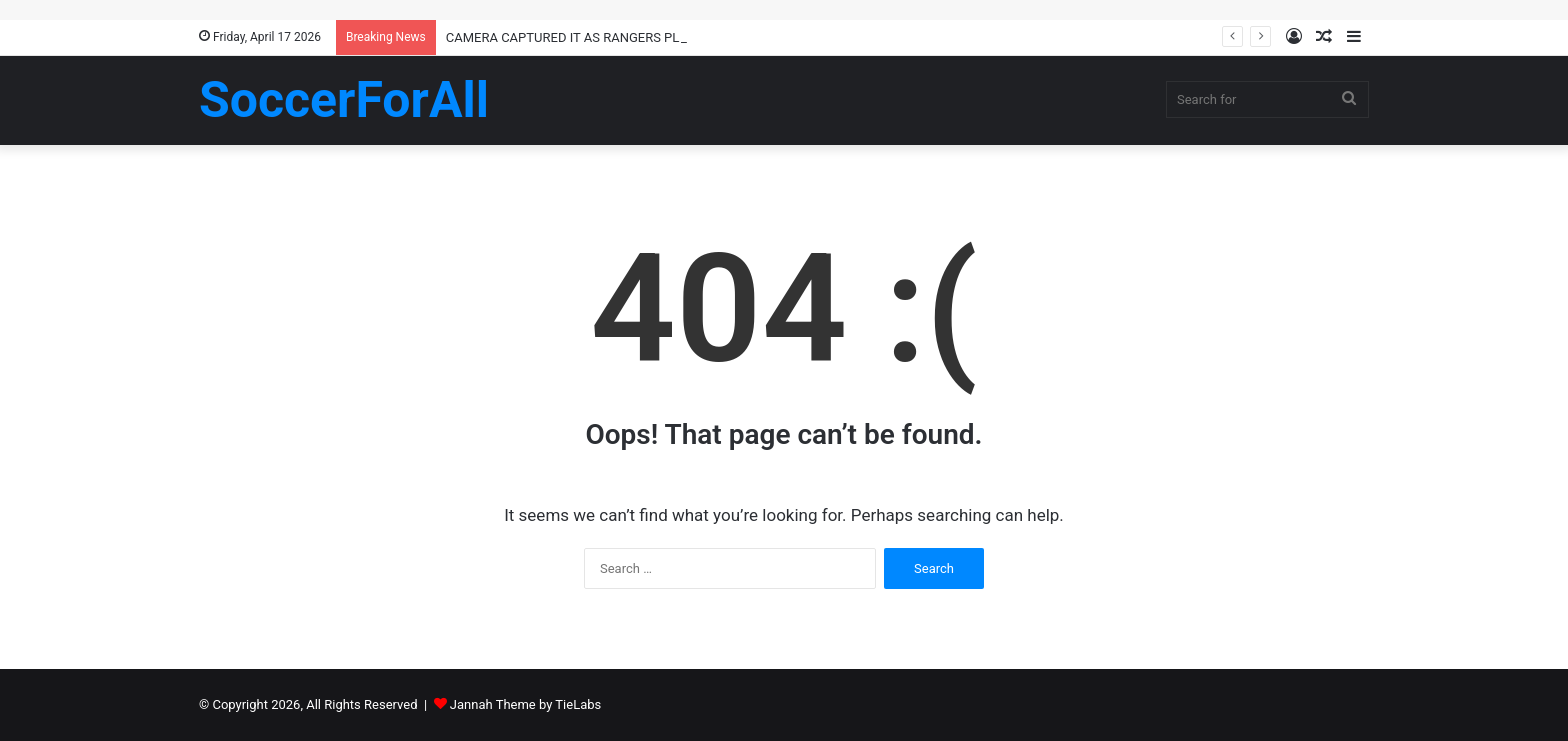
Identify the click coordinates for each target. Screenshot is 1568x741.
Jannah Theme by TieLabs (525, 704)
